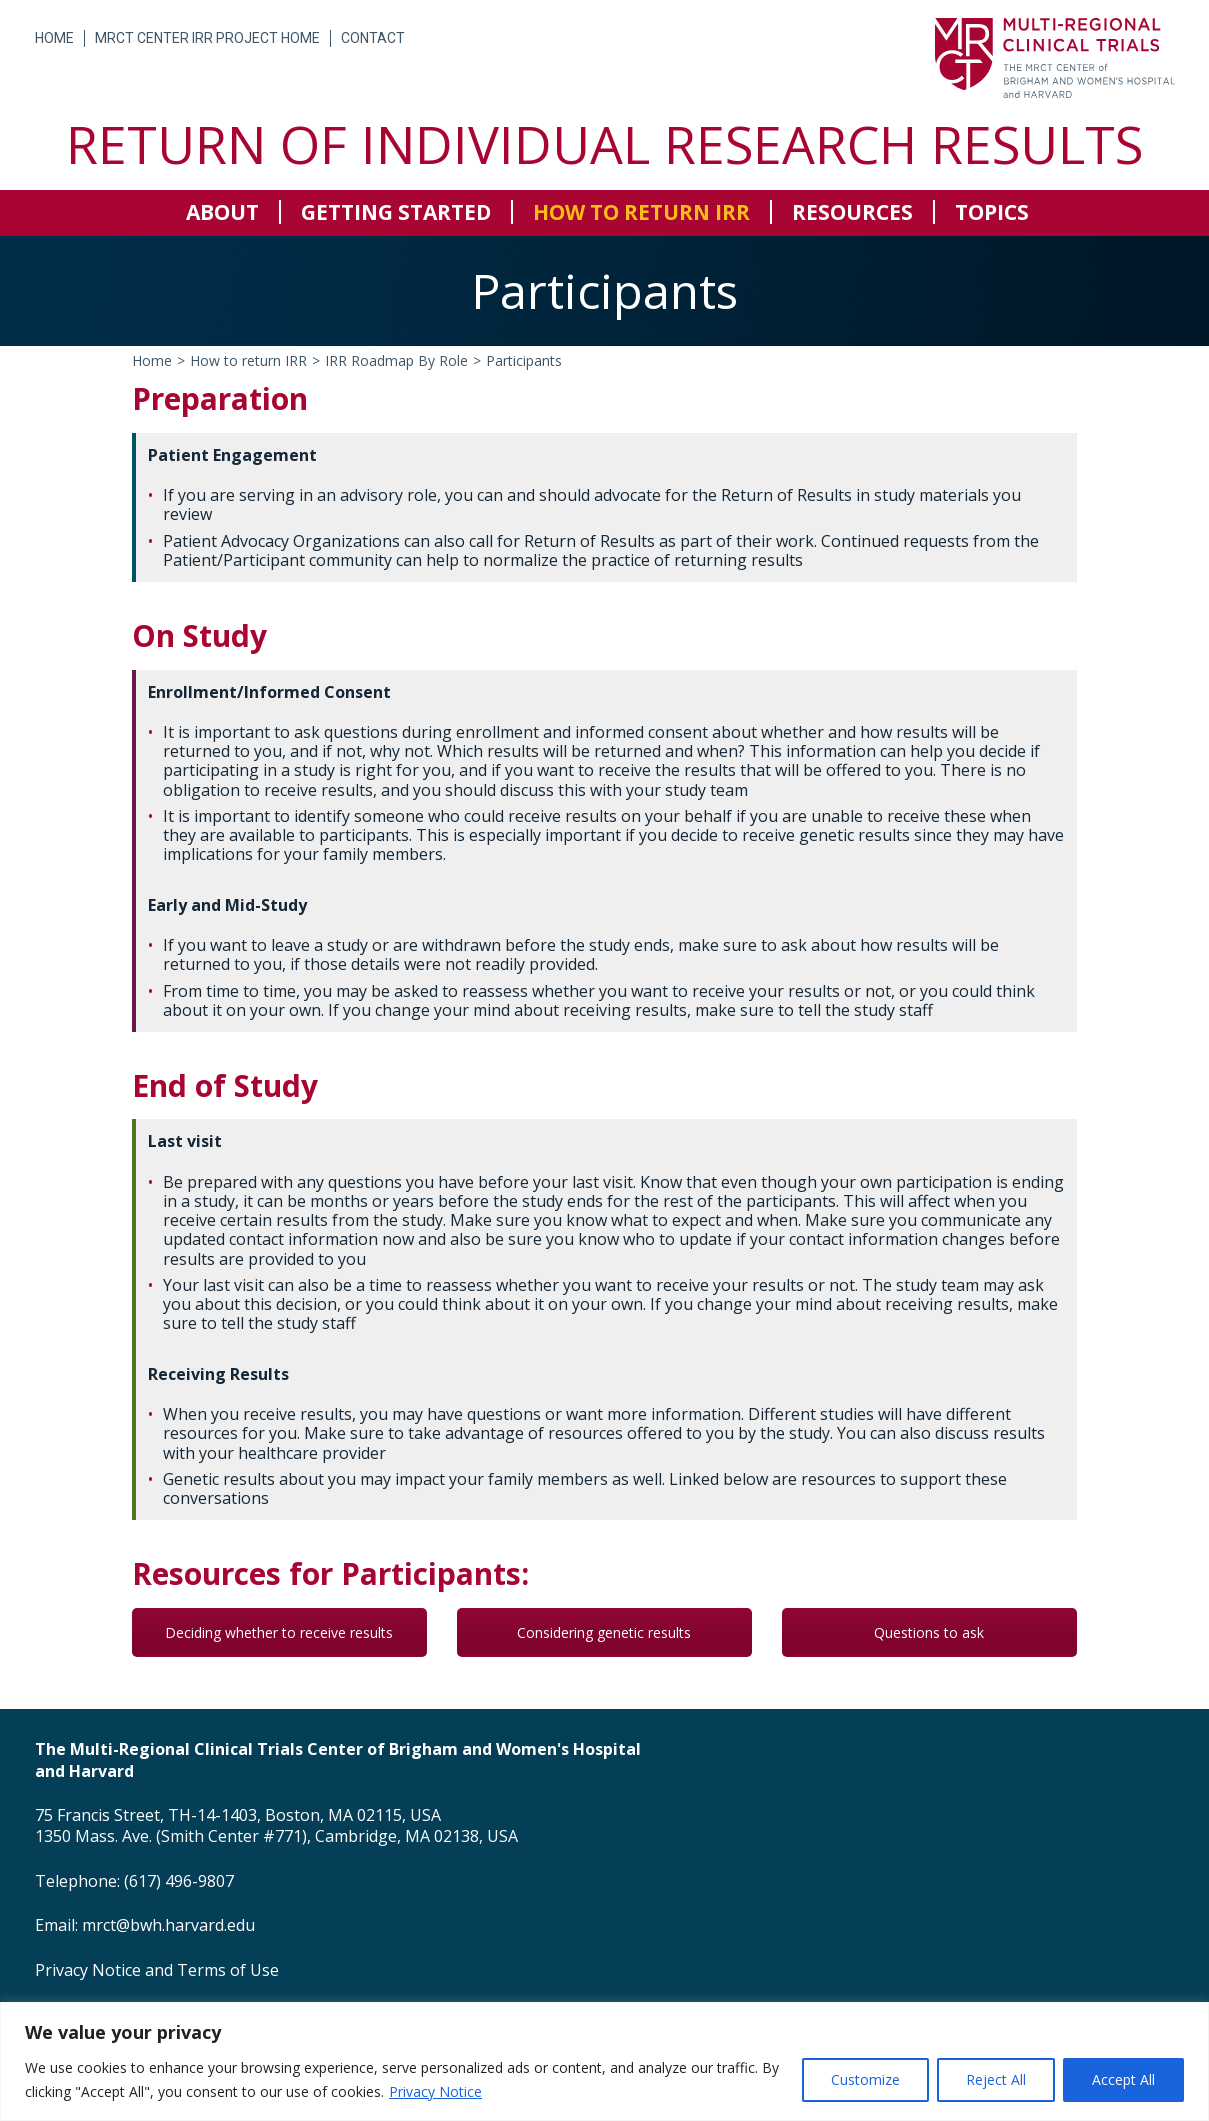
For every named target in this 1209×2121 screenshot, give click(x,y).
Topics (992, 212)
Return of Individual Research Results (604, 143)
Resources (852, 212)
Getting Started (396, 212)
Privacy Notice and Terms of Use (157, 1970)
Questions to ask (929, 1632)
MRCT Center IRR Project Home (207, 38)
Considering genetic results (604, 1632)
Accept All (1123, 2079)
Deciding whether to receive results (279, 1632)
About (222, 212)
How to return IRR (641, 212)
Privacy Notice (435, 2091)
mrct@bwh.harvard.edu (168, 1925)
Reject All (996, 2079)
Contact (373, 38)
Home (54, 38)
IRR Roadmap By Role (396, 360)
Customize (865, 2079)
